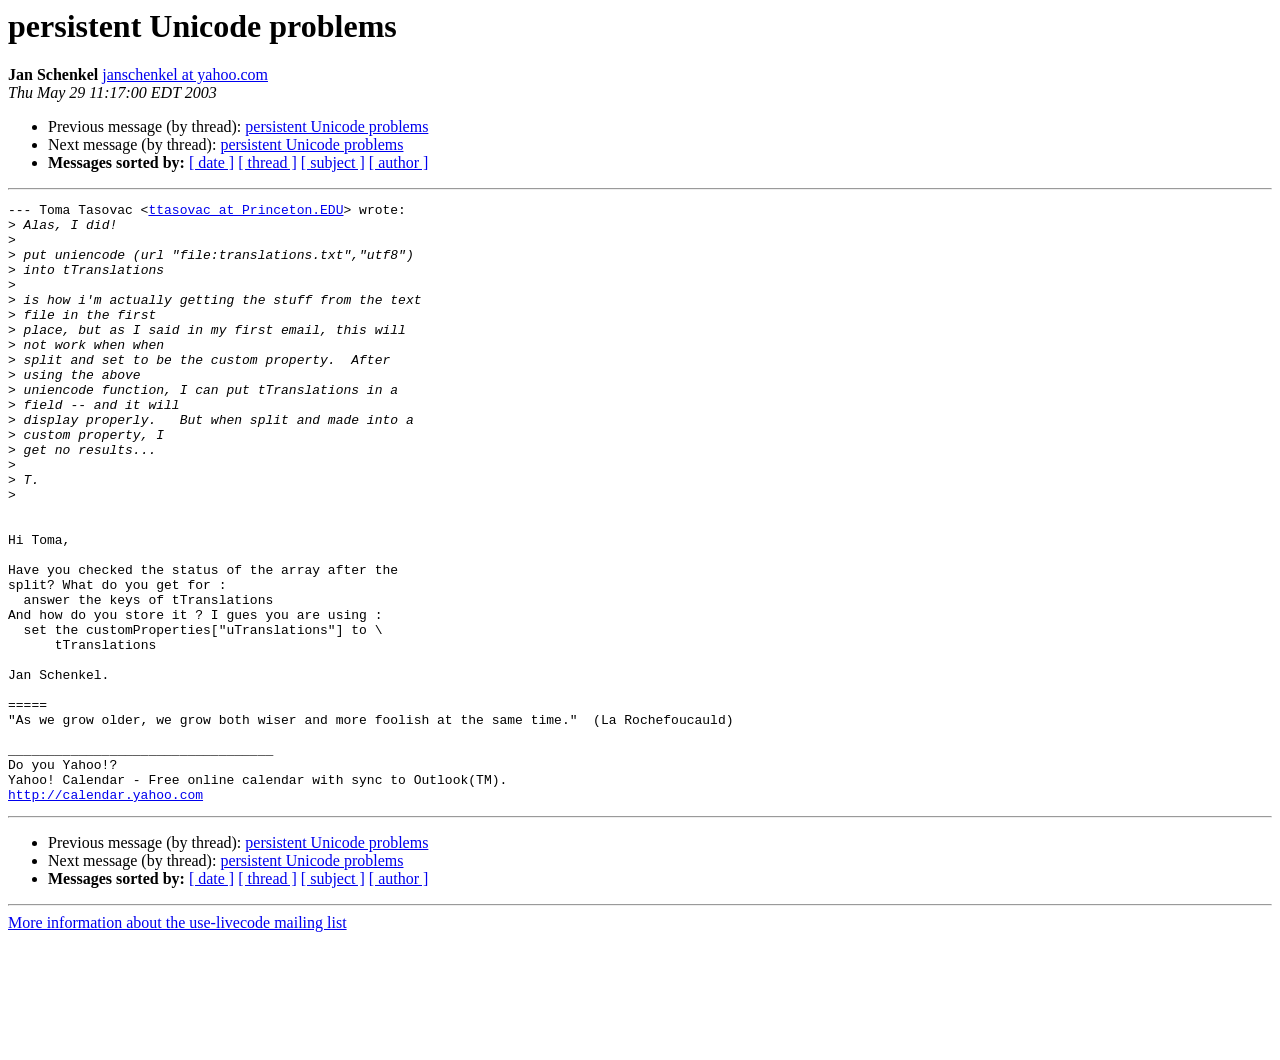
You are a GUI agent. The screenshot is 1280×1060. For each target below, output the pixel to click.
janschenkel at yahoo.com (185, 74)
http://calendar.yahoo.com (105, 914)
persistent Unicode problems (336, 126)
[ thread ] (267, 162)
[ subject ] (333, 162)
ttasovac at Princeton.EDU (245, 212)
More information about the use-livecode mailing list (177, 1042)
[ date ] (211, 162)
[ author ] (399, 162)
